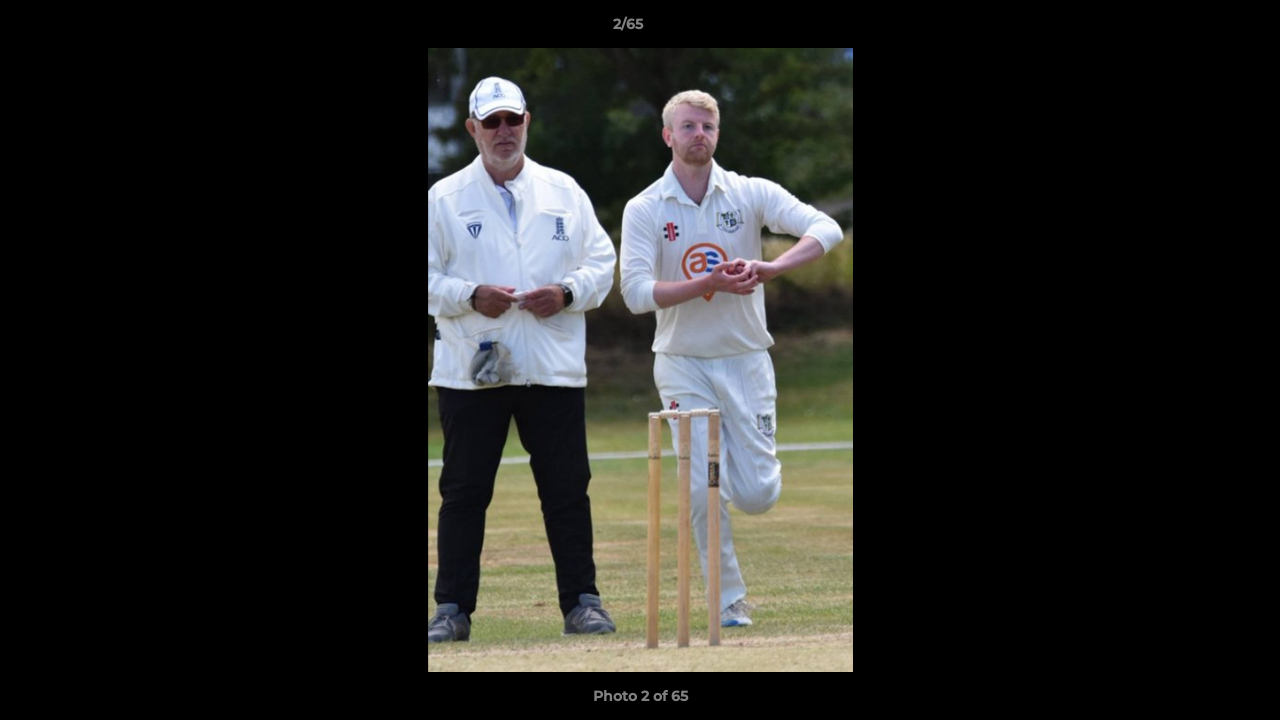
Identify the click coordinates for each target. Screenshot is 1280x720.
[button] (1196, 29)
